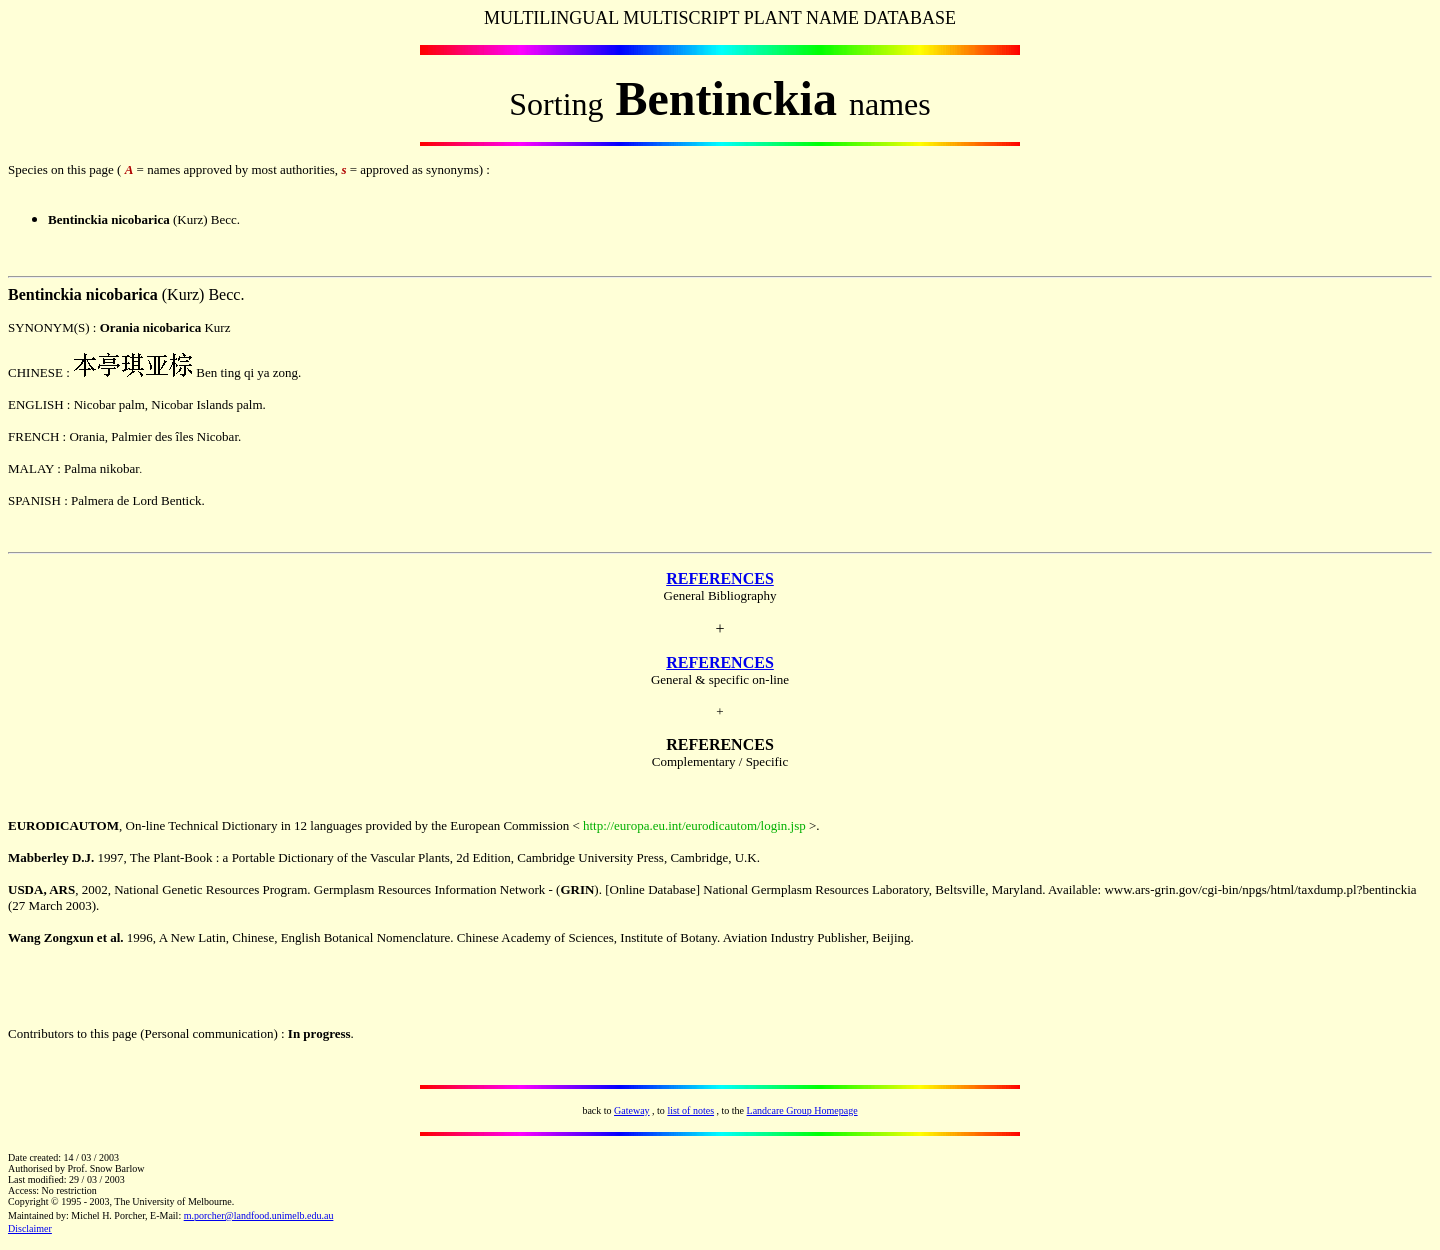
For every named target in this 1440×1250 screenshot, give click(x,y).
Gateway (632, 1110)
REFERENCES (720, 578)
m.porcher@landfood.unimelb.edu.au (259, 1215)
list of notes (690, 1110)
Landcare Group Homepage (802, 1110)
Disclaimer (30, 1228)
